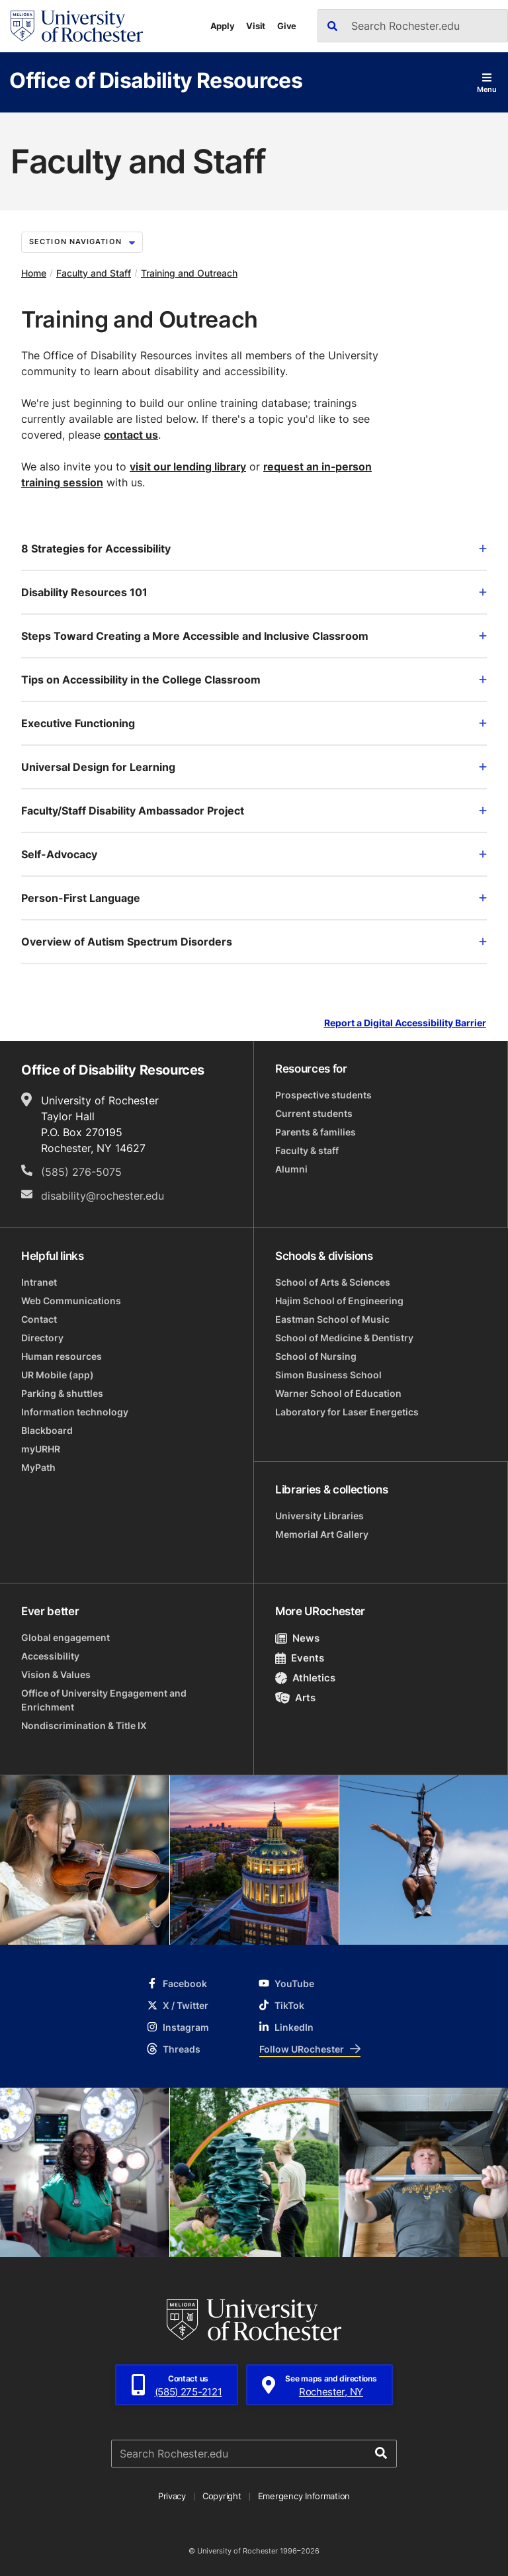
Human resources (61, 1356)
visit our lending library (188, 466)
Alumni (291, 1169)
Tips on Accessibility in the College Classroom (254, 679)
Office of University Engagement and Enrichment (104, 1700)
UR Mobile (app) (57, 1374)
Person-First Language (254, 898)
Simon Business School (328, 1374)
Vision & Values (56, 1674)
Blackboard (47, 1430)
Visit (255, 26)
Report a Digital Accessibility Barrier (405, 1022)
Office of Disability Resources (155, 80)
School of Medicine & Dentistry (344, 1337)
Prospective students (323, 1094)
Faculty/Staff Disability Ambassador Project (254, 810)
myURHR (40, 1449)
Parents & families (315, 1132)
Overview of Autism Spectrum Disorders (254, 941)
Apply (222, 26)
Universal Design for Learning (254, 767)
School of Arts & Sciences (332, 1282)
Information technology (74, 1411)
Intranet (39, 1282)
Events (299, 1658)
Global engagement (65, 1637)
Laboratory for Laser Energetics (347, 1411)
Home (33, 273)
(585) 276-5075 (81, 1172)
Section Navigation (82, 241)
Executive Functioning (254, 723)
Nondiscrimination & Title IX (84, 1725)
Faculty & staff (307, 1150)
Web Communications (71, 1300)
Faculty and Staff (93, 273)
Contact (39, 1319)
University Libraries (319, 1515)
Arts (295, 1698)
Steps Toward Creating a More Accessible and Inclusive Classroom (254, 636)
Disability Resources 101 (254, 592)
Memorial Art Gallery (321, 1534)
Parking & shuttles (62, 1393)
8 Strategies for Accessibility (254, 548)
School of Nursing (316, 1356)
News (297, 1638)
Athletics (305, 1678)
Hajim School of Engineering (339, 1300)
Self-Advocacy (254, 854)
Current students (314, 1113)
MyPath (38, 1467)
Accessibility (50, 1656)
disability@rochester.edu (102, 1195)
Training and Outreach (189, 273)
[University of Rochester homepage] (77, 26)
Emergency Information (304, 2496)
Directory (42, 1337)
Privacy (172, 2496)
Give (286, 26)
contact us (131, 434)
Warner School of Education (338, 1393)
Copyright (221, 2496)
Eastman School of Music (332, 1319)
